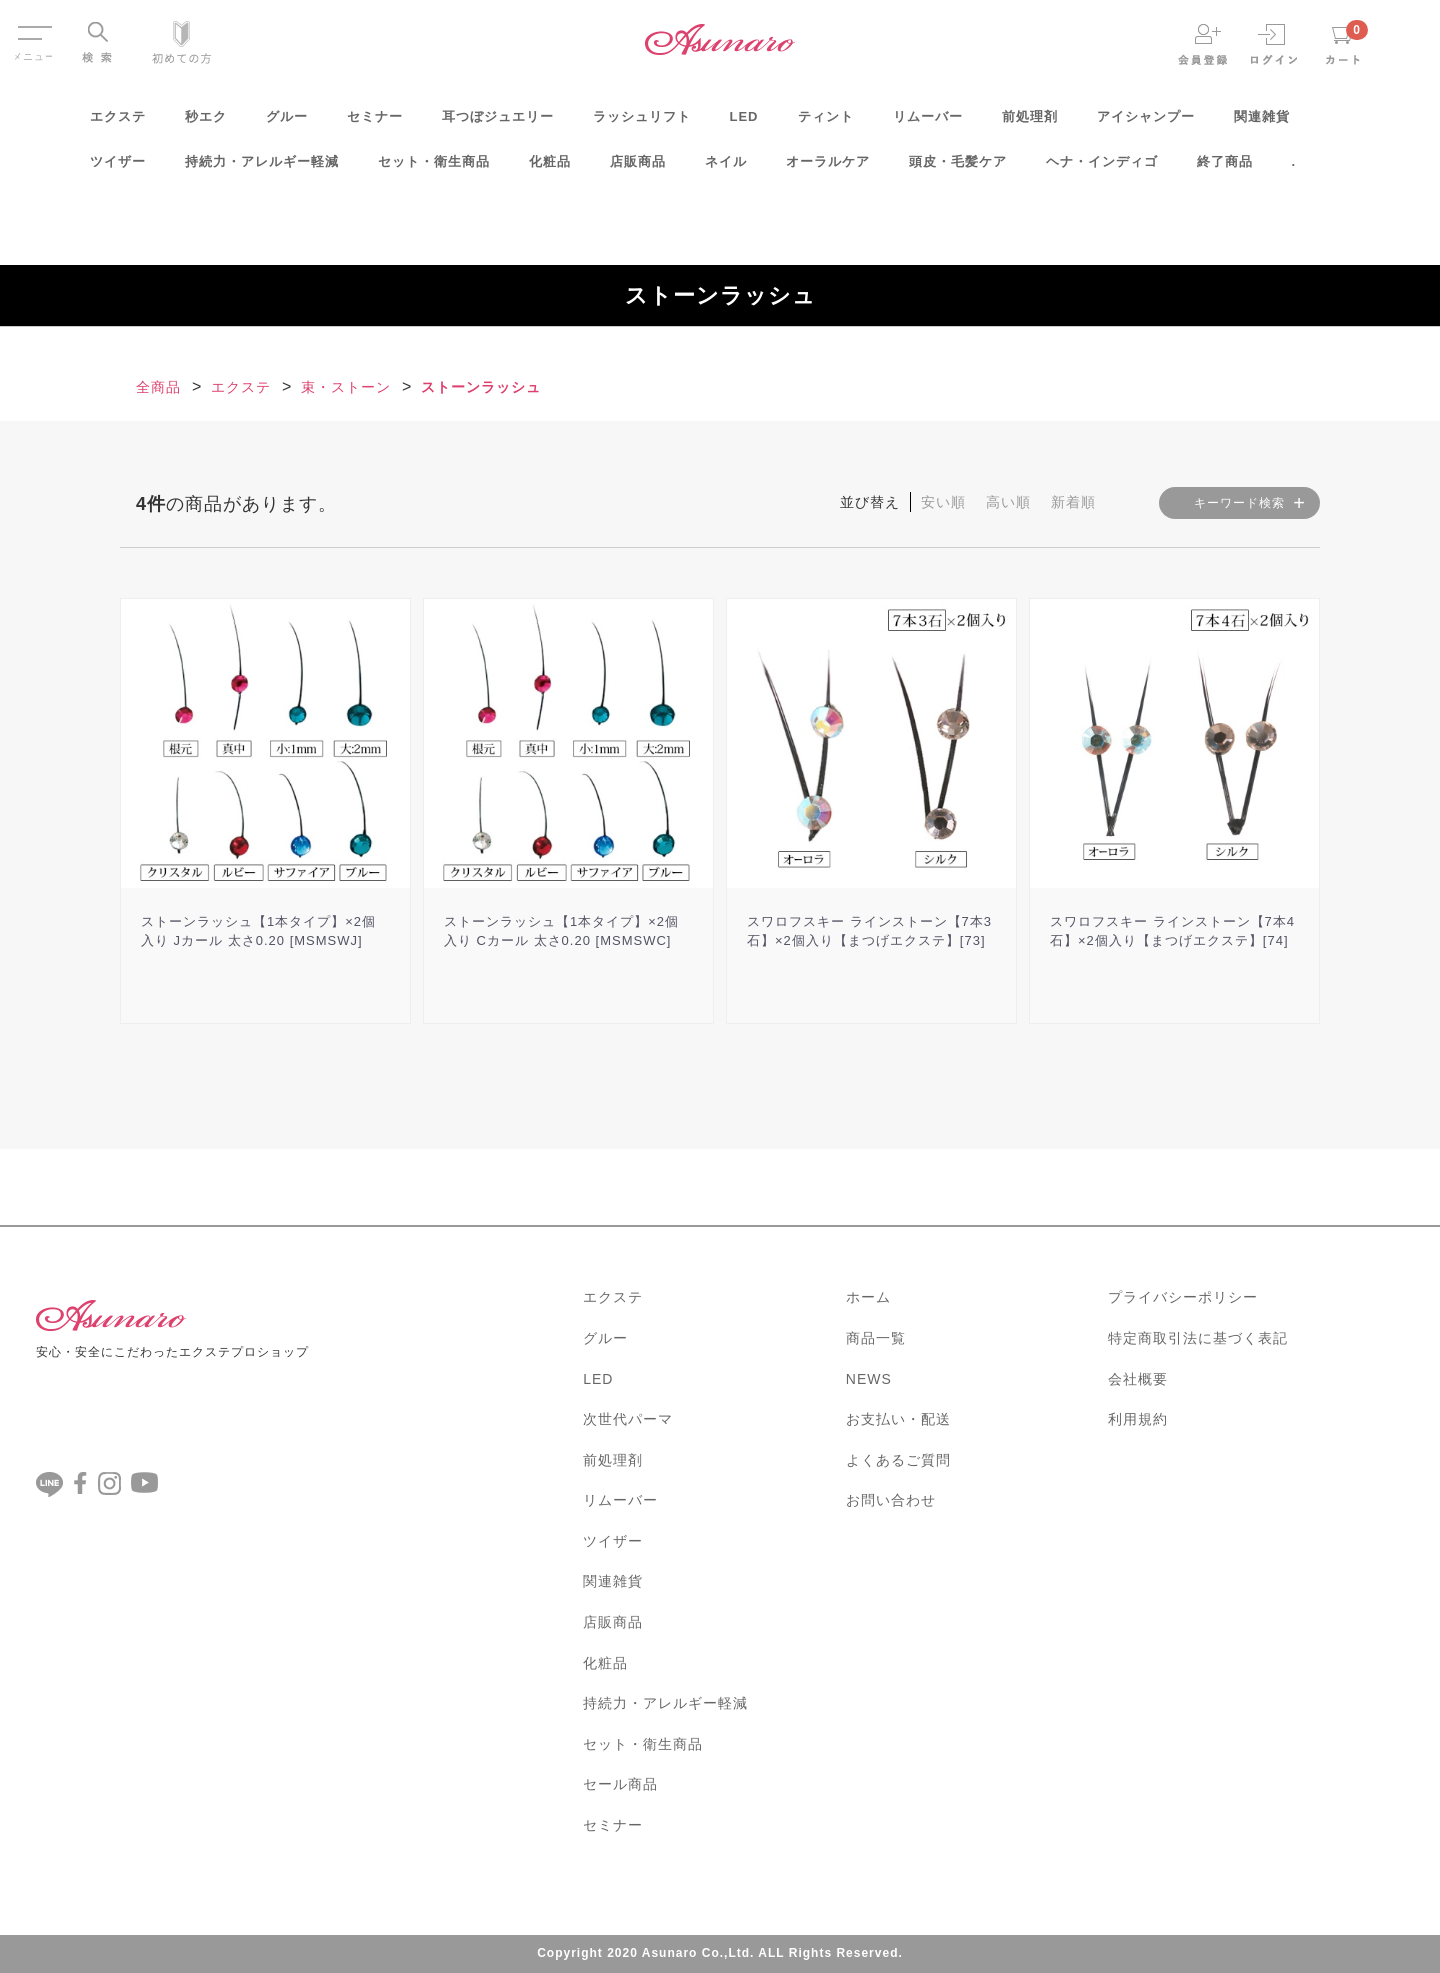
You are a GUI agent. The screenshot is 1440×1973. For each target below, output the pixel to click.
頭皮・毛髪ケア (958, 168)
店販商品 (638, 168)
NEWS (869, 1379)
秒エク (206, 123)
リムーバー (928, 123)
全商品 (158, 387)
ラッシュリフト (642, 123)
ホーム (868, 1297)
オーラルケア (828, 168)
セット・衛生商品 (434, 168)
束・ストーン (346, 387)
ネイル (726, 168)
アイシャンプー (1146, 123)
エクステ (118, 123)
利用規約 (1138, 1419)
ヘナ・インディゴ (1102, 168)
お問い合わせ (891, 1500)
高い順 (1008, 502)
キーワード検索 (1239, 503)
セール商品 (620, 1784)
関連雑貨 (1262, 123)
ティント (826, 123)
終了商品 (1225, 168)
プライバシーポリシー (1183, 1297)
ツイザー (118, 168)
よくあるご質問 (898, 1460)
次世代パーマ (628, 1419)
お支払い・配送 (898, 1419)
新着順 (1073, 502)
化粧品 (550, 168)
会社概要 (1138, 1379)
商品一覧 (876, 1338)
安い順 (943, 502)
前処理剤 (1030, 123)
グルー (287, 123)
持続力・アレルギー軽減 (262, 168)
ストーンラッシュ (481, 387)
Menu (33, 28)
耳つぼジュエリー (498, 123)
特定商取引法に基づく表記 (1198, 1338)
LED (744, 123)
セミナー (375, 123)
